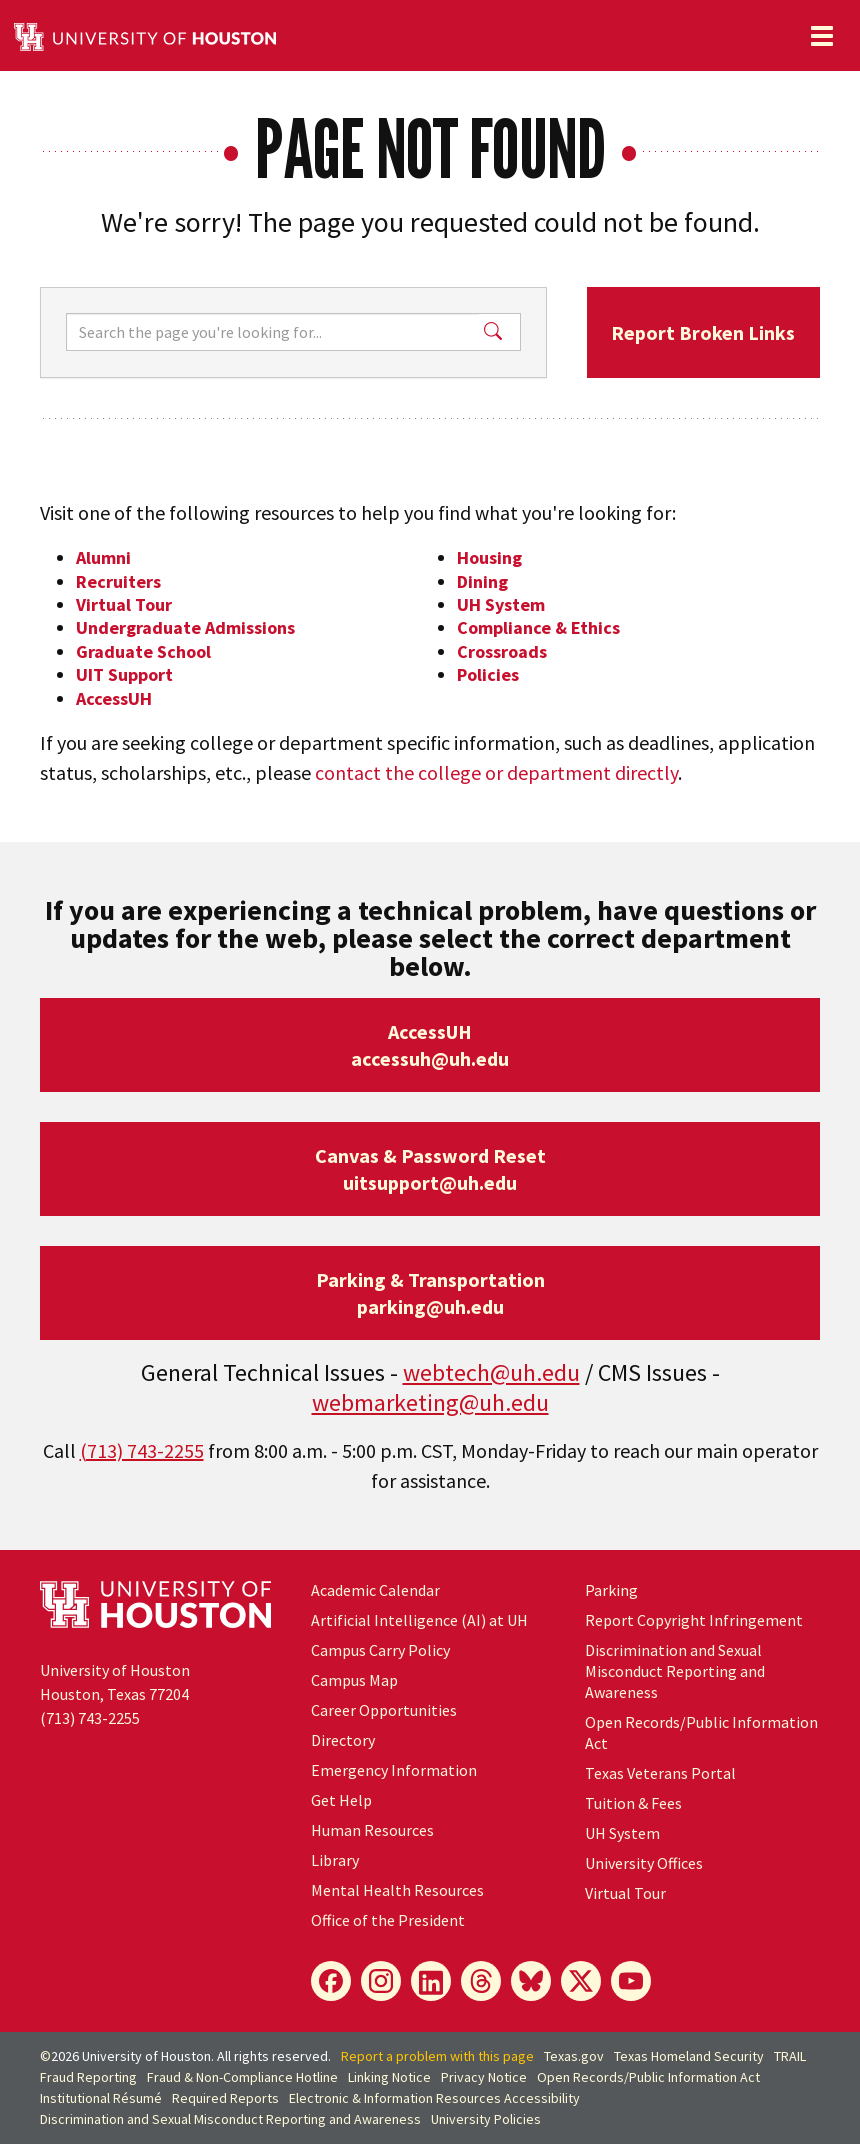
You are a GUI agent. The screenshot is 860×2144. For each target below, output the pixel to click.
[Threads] (481, 1981)
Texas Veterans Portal (660, 1773)
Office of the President (388, 1920)
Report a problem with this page (437, 2056)
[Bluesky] (531, 1981)
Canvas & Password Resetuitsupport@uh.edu (430, 1169)
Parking (611, 1590)
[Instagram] (381, 1981)
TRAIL (790, 2056)
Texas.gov (574, 2056)
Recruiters (118, 581)
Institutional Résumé (101, 2098)
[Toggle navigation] (822, 36)
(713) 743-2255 (142, 1450)
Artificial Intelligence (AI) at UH (419, 1620)
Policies (488, 674)
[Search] (273, 332)
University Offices (644, 1863)
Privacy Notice (484, 2077)
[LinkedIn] (431, 1981)
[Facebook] (331, 1981)
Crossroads (502, 651)
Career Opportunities (384, 1710)
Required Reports (225, 2098)
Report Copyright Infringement (694, 1620)
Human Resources (372, 1830)
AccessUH (114, 698)
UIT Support (124, 674)
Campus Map (354, 1680)
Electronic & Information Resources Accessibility (434, 2098)
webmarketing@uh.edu (430, 1402)
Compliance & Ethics (538, 627)
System (622, 1833)
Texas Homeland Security (689, 2056)
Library (335, 1860)
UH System (501, 604)
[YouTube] (631, 1981)
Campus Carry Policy (380, 1650)
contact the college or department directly (496, 772)
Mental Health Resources (397, 1890)
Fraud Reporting (88, 2077)
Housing (489, 557)
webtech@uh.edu (491, 1372)
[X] (581, 1981)
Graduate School (143, 651)
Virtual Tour (124, 604)
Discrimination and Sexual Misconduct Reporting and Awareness (675, 1671)
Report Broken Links (703, 332)
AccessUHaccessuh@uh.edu (430, 1045)
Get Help (341, 1800)
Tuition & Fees (633, 1803)
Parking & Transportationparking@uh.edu (430, 1293)
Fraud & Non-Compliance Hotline (242, 2077)
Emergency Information (394, 1770)
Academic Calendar (375, 1590)
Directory (343, 1740)
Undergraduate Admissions (185, 627)
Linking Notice (389, 2077)
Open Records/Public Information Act (648, 2077)
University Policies (486, 2119)
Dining (482, 581)
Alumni (103, 557)
